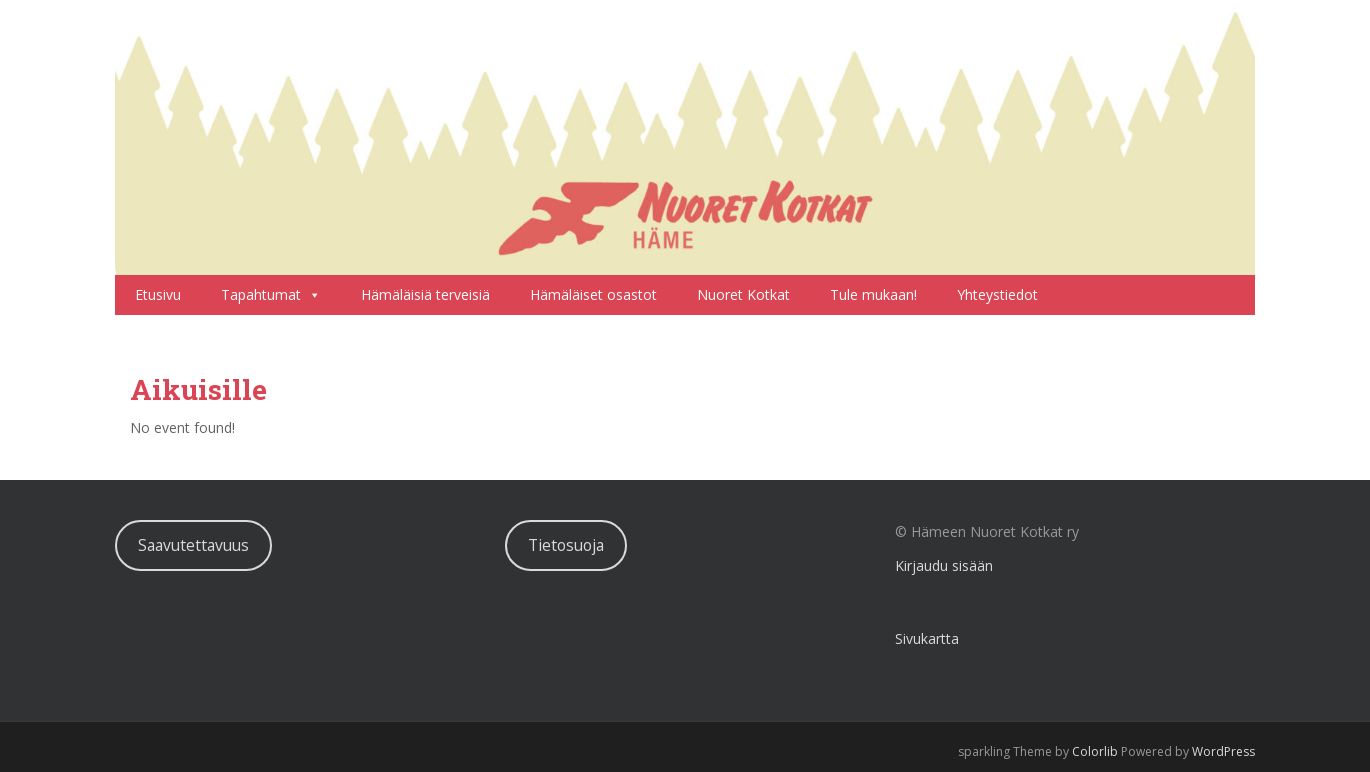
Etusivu (158, 294)
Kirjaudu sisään (944, 565)
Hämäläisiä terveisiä (425, 294)
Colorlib (1095, 751)
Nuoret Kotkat (743, 294)
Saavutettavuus (193, 545)
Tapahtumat (271, 294)
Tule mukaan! (873, 294)
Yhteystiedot (997, 294)
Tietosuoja (566, 545)
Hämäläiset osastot (593, 294)
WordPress (1223, 751)
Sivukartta (927, 638)
